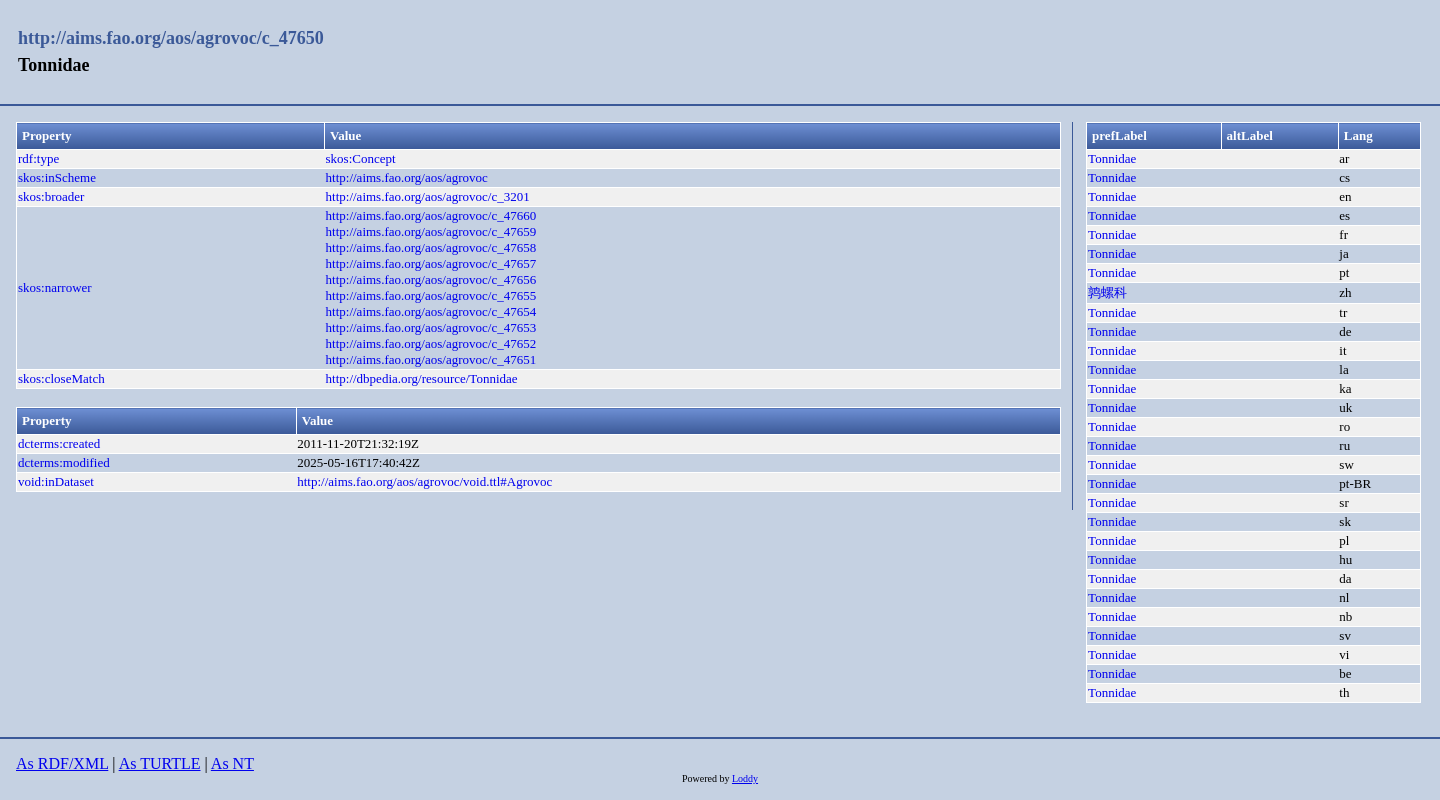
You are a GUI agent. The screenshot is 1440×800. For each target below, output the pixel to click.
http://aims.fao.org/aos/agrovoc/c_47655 (431, 295)
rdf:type (38, 158)
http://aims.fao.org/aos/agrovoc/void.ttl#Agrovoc (424, 481)
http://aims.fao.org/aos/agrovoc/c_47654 (431, 311)
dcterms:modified (64, 462)
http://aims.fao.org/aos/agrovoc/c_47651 (431, 359)
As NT (232, 763)
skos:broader (51, 196)
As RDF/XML (62, 763)
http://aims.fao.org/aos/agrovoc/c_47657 (431, 263)
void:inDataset (56, 481)
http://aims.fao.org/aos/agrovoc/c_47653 (431, 327)
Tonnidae (1112, 158)
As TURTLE (160, 763)
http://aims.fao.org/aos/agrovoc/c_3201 (428, 196)
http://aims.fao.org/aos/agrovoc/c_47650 (171, 38)
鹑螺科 (1107, 292)
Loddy (745, 778)
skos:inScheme (57, 177)
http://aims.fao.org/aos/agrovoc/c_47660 (431, 215)
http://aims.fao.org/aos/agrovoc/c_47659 (431, 231)
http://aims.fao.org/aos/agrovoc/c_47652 (431, 343)
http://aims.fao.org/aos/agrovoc (407, 177)
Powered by (707, 778)
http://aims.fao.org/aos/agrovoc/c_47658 (431, 247)
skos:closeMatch (61, 378)
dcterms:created (59, 443)
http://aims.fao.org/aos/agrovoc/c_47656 (431, 279)
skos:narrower (55, 287)
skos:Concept (361, 158)
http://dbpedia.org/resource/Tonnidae (422, 378)
